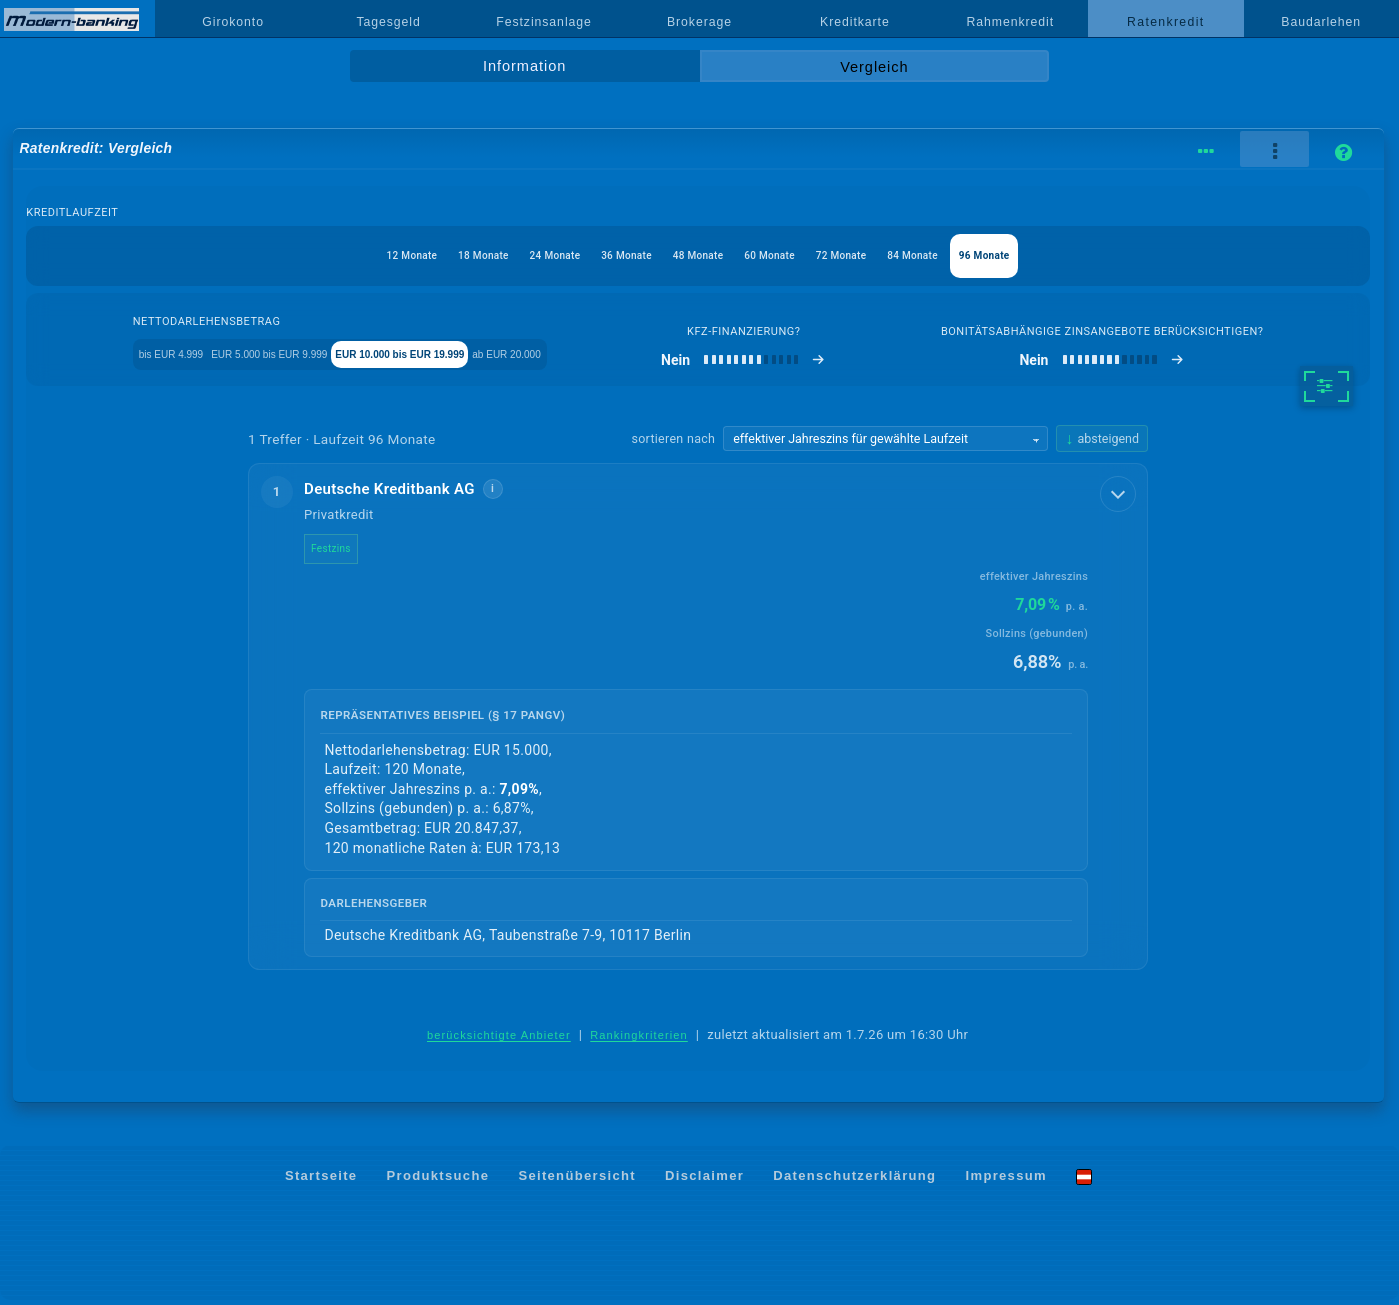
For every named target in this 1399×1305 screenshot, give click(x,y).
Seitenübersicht (576, 1180)
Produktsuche (438, 1180)
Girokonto (233, 22)
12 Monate (336, 255)
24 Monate (517, 255)
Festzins (347, 552)
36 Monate (607, 255)
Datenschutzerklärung (854, 1180)
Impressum (1006, 1180)
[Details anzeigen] (1120, 496)
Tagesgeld (388, 22)
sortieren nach (673, 442)
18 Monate (426, 255)
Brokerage (699, 22)
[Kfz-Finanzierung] (848, 364)
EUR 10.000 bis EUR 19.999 (481, 356)
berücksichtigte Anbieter (499, 1040)
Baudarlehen (1321, 22)
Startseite (321, 1180)
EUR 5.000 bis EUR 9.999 (289, 356)
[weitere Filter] (1326, 390)
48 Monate (697, 255)
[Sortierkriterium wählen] (885, 443)
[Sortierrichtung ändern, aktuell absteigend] (1102, 442)
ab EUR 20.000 (641, 356)
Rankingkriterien (639, 1040)
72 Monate (878, 255)
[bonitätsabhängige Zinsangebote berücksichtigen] (1154, 364)
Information (524, 66)
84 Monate (969, 255)
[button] (698, 721)
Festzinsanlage (544, 22)
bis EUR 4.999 (140, 356)
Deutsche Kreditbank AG (405, 493)
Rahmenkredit (1011, 22)
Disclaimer (704, 1180)
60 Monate (788, 255)
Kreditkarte (855, 22)
